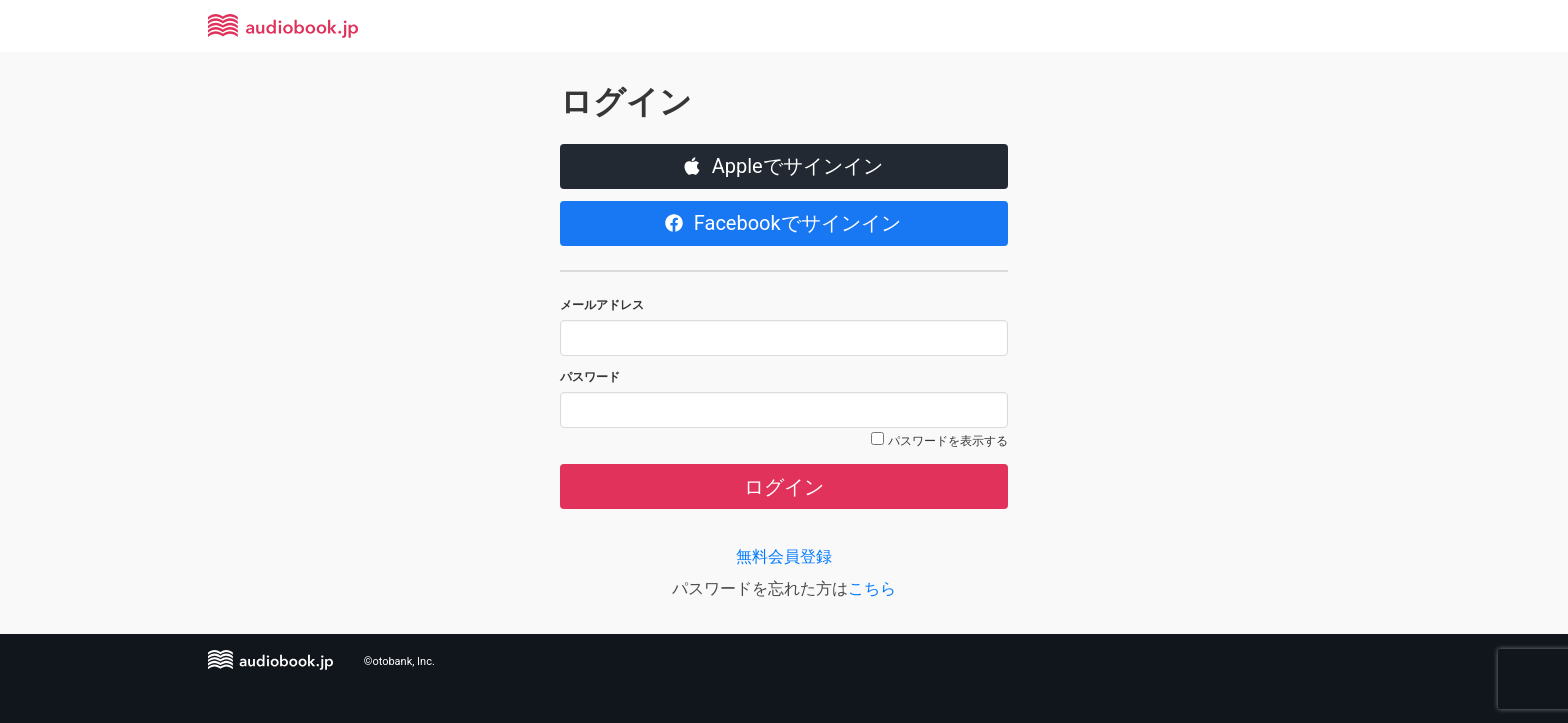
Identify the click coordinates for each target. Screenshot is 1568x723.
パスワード (590, 377)
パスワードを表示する (948, 441)
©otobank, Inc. (399, 661)
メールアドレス (602, 305)
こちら (872, 588)
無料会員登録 (784, 556)
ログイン (784, 487)
